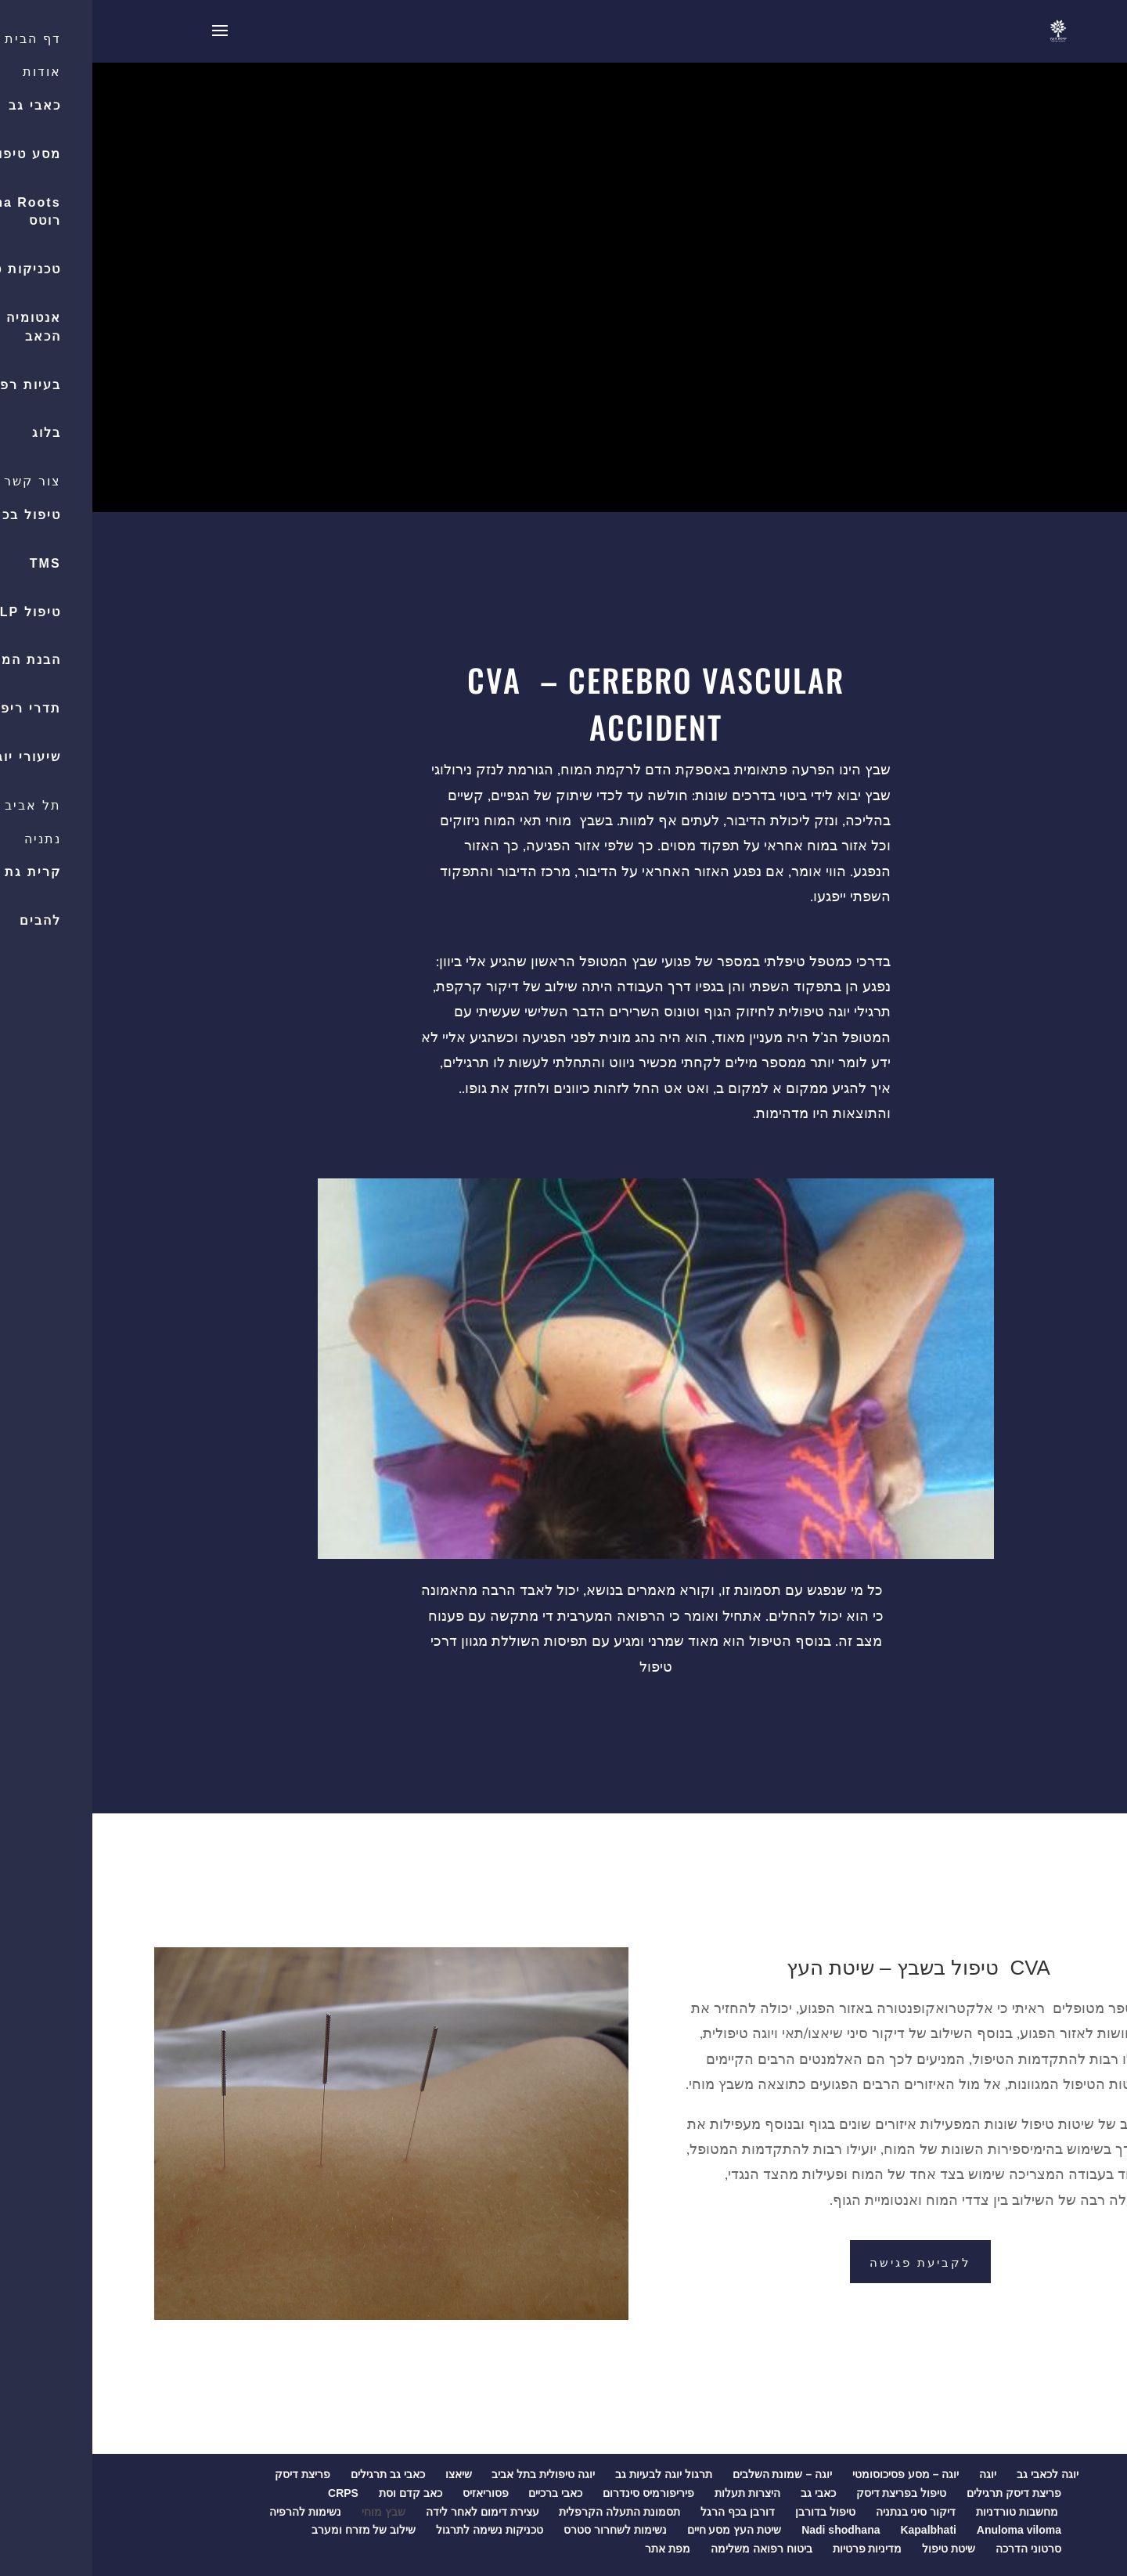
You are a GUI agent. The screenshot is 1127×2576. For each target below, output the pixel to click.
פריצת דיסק (210, 2474)
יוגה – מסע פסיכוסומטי (813, 2474)
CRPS (251, 2493)
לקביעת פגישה (828, 2261)
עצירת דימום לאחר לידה (390, 2512)
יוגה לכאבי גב (955, 2474)
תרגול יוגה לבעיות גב (571, 2474)
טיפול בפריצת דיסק (809, 2493)
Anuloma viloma (926, 2530)
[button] (1106, 137)
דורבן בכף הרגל (645, 2512)
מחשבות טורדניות (926, 2512)
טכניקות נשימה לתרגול (397, 2530)
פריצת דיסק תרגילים (921, 2493)
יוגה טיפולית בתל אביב (450, 2474)
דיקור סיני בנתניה (823, 2512)
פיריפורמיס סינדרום (556, 2493)
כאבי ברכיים (463, 2493)
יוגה (895, 2474)
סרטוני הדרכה (936, 2548)
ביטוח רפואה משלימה (669, 2548)
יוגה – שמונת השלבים (690, 2474)
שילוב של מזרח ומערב (271, 2530)
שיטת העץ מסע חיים (642, 2530)
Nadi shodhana (748, 2530)
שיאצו (366, 2474)
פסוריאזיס (393, 2493)
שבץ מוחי (291, 2512)
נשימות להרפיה (213, 2512)
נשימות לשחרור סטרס (522, 2530)
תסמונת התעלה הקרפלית (527, 2512)
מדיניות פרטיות (775, 2548)
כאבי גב (726, 2493)
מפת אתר (575, 2548)
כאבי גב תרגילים (295, 2474)
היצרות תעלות (655, 2493)
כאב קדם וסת (318, 2493)
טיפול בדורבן (733, 2512)
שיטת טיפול (856, 2548)
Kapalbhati (836, 2530)
